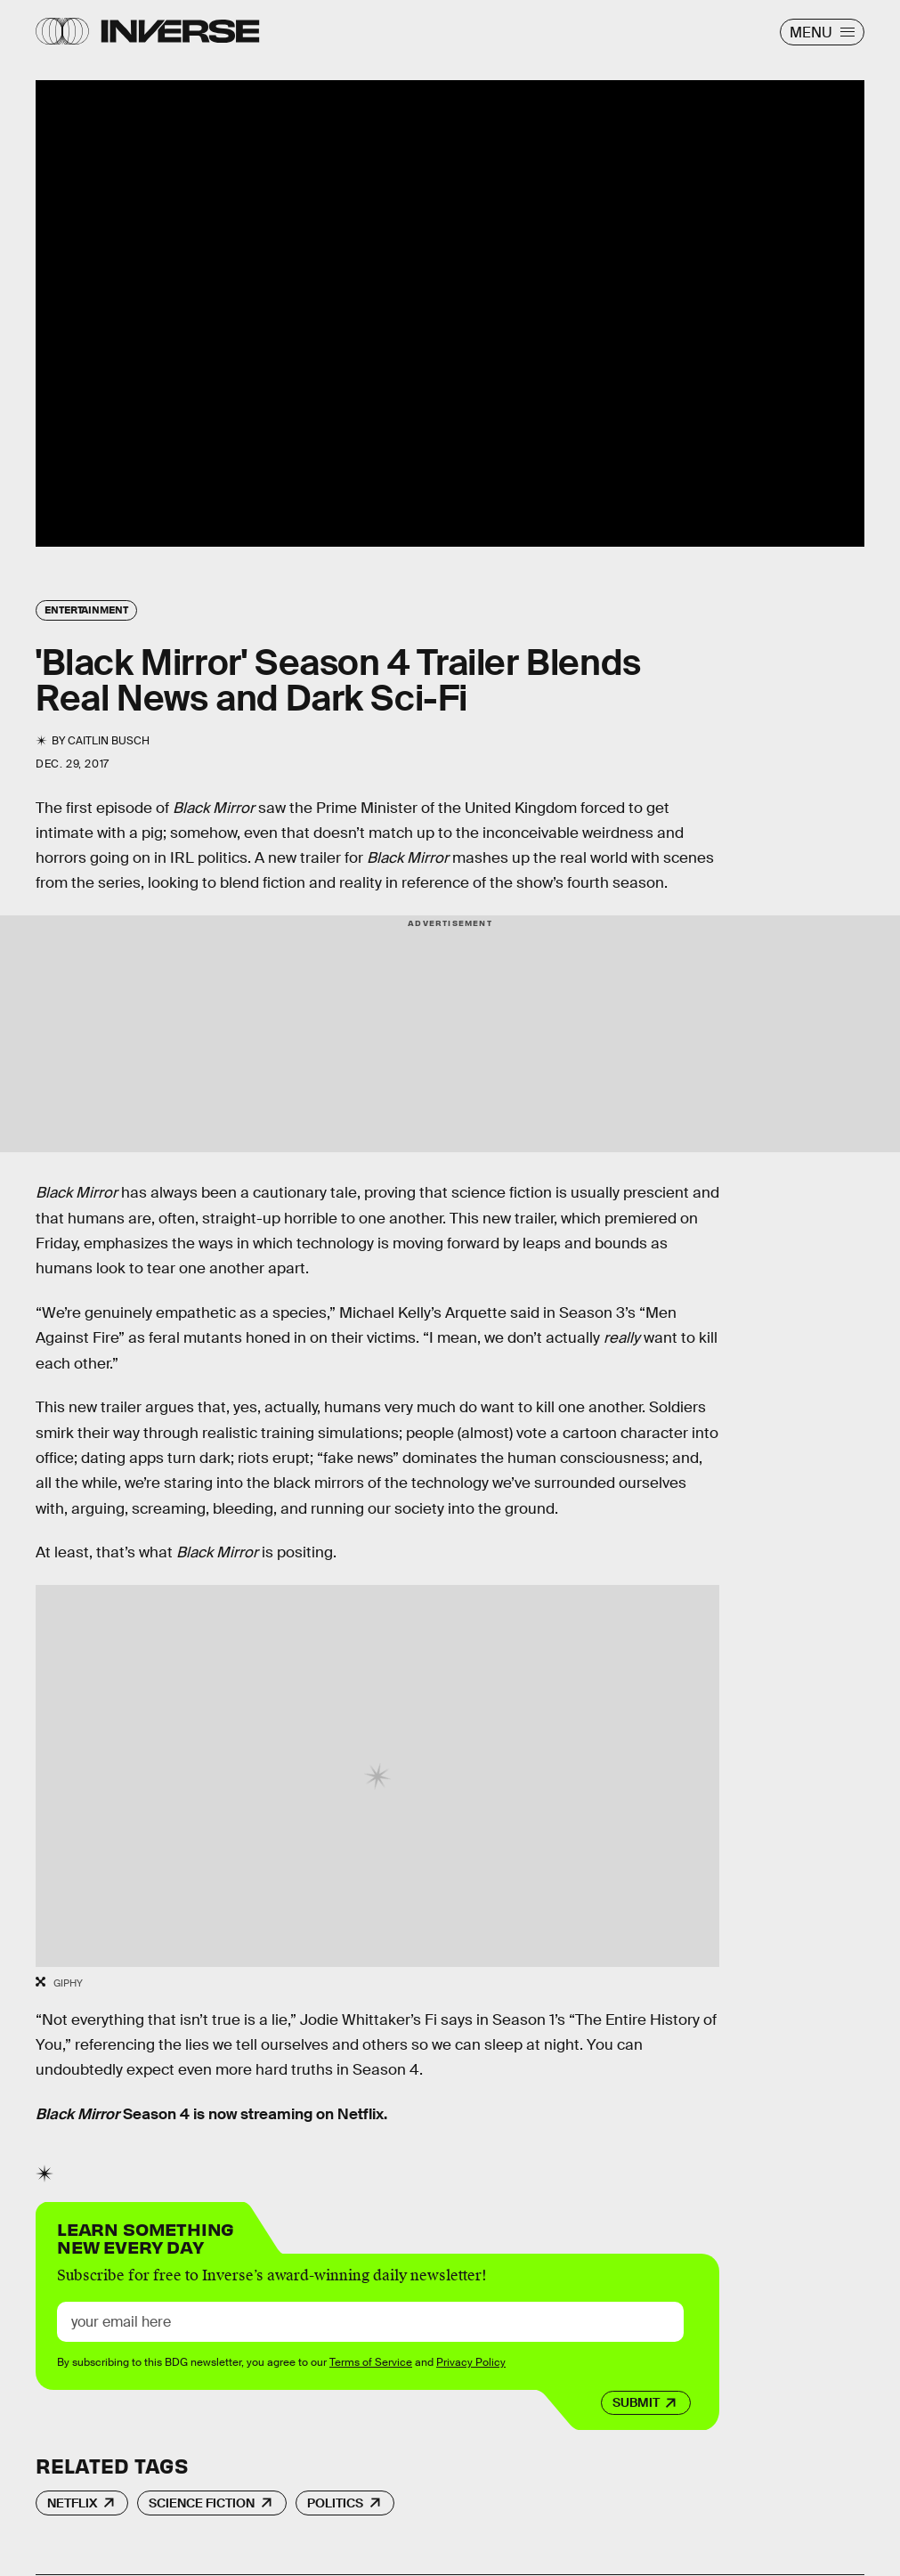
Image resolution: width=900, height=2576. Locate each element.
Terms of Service (370, 2362)
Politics (335, 2503)
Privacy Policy (471, 2362)
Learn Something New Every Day (145, 2236)
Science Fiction (202, 2503)
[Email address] (370, 2322)
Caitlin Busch (109, 741)
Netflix (72, 2503)
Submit (636, 2402)
